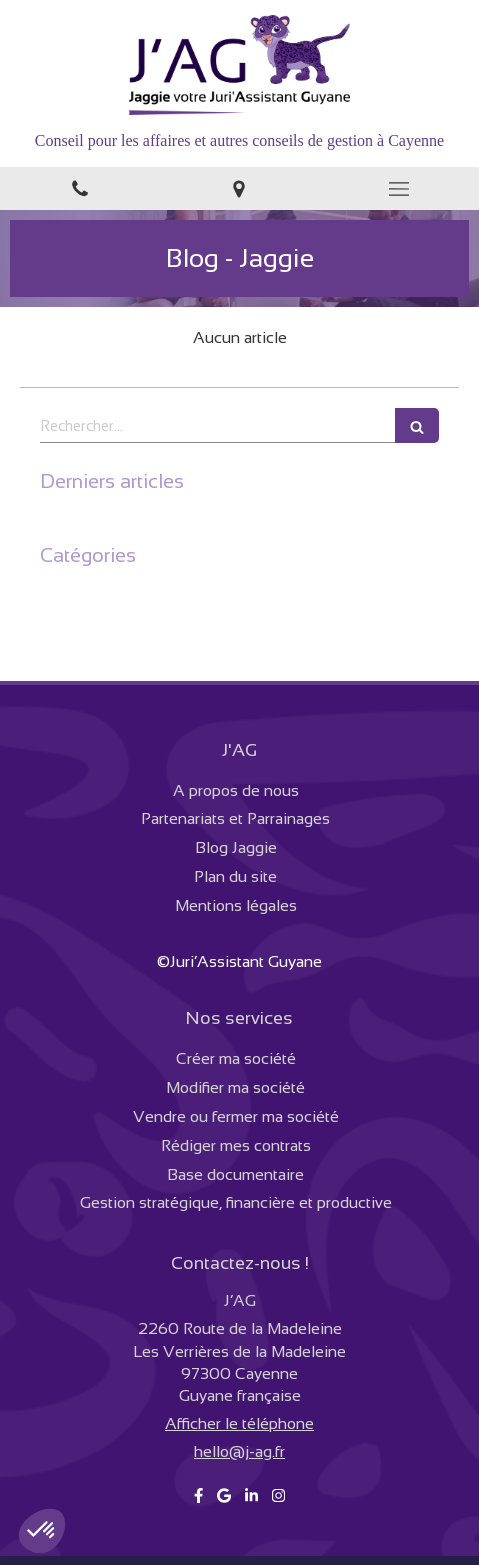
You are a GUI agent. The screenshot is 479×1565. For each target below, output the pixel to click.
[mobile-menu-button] (399, 189)
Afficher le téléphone (239, 1423)
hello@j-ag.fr (239, 1451)
